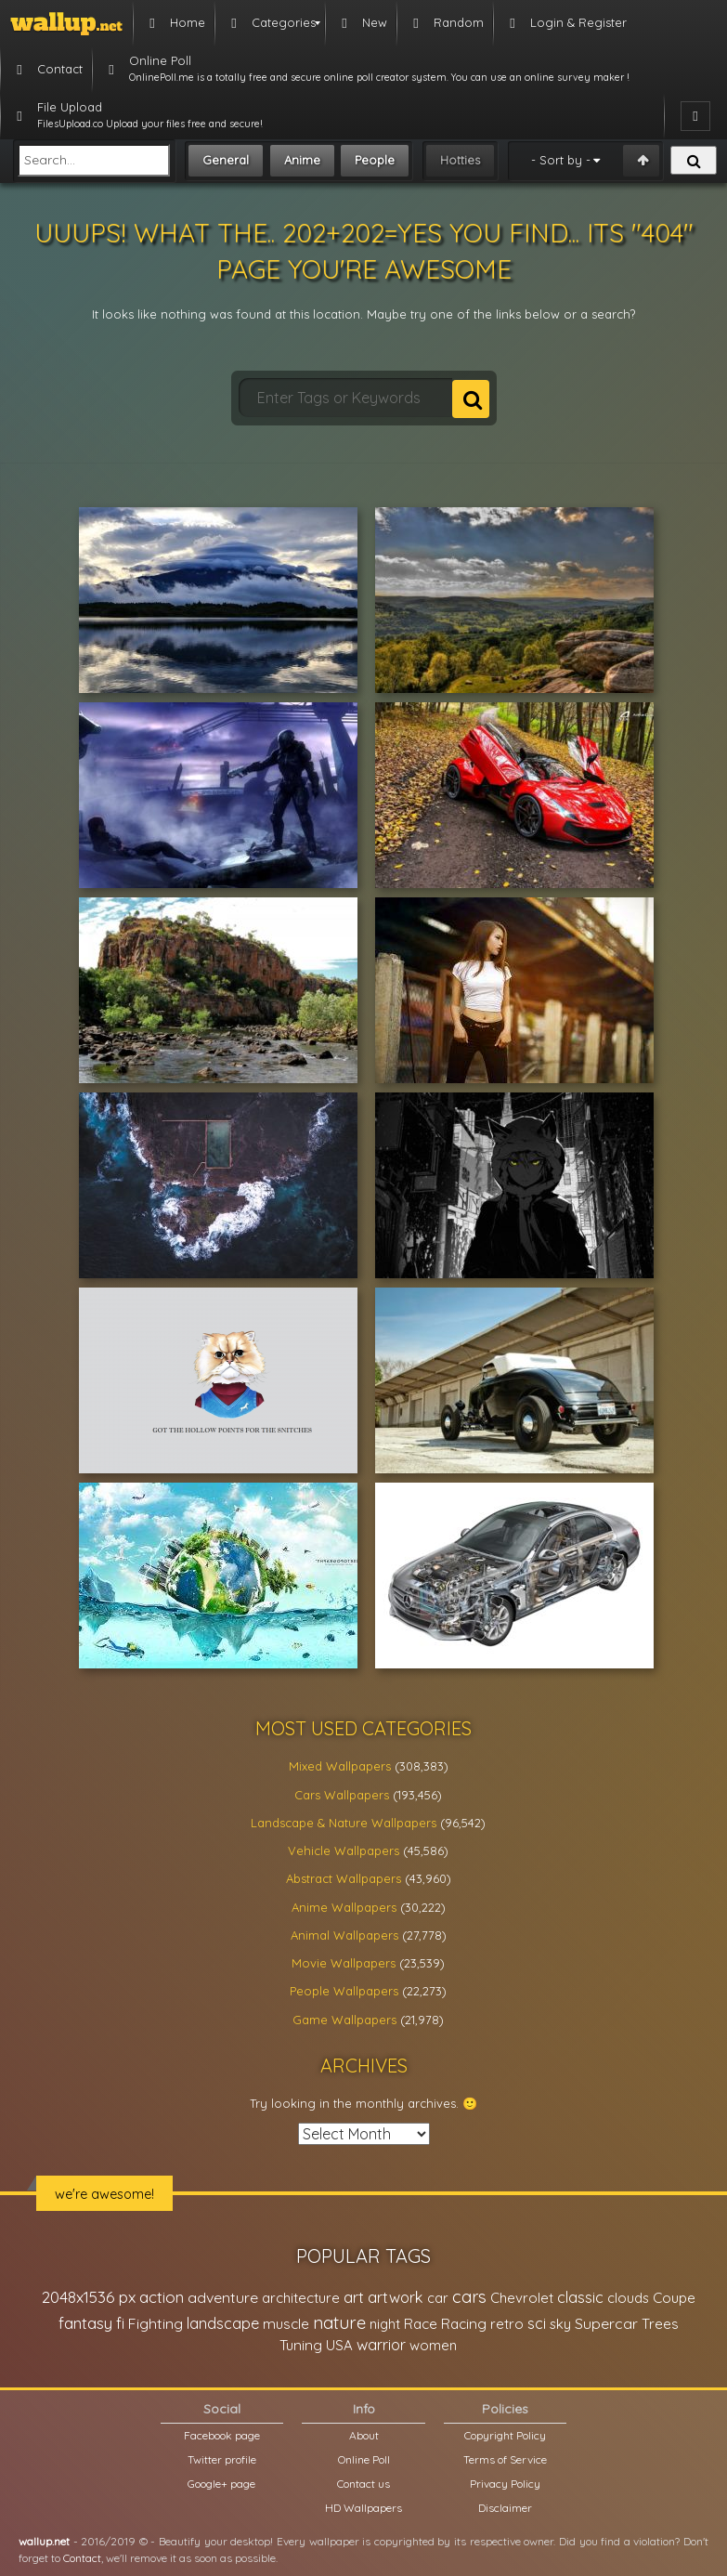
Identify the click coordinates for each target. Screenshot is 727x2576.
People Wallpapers (344, 1990)
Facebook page (222, 2435)
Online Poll (364, 2459)
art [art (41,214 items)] (354, 2297)
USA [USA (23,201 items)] (339, 2345)
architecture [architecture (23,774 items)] (301, 2298)
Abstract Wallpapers (343, 1878)
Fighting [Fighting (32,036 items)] (155, 2323)
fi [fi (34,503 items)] (120, 2323)
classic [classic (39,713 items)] (580, 2297)
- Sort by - (561, 159)
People (375, 159)
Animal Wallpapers (344, 1935)
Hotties (460, 159)
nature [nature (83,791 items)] (339, 2322)
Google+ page (221, 2484)
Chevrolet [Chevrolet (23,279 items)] (521, 2298)
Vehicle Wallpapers (343, 1850)
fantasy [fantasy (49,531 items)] (85, 2323)
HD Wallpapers (363, 2508)
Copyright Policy (505, 2435)
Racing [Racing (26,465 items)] (464, 2324)
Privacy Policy (505, 2484)
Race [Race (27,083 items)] (420, 2324)
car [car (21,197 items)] (437, 2298)
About (364, 2435)
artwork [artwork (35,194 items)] (395, 2297)
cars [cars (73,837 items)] (469, 2297)
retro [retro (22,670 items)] (507, 2324)
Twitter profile (222, 2459)
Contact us (363, 2484)
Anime (302, 159)
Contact (82, 2558)
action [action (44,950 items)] (161, 2297)
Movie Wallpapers (344, 1962)
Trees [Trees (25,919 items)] (660, 2324)
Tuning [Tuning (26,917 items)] (300, 2345)
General (225, 159)
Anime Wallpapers (344, 1907)
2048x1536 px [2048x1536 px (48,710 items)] (89, 2297)
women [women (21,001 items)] (433, 2345)
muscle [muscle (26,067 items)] (286, 2324)
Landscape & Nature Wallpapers (343, 1822)
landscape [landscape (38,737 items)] (223, 2323)
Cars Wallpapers (341, 1794)
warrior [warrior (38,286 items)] (381, 2344)
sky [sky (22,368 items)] (560, 2324)
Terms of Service (505, 2459)
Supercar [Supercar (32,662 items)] (606, 2323)
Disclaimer (505, 2508)
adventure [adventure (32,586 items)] (223, 2297)
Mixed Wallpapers (340, 1766)
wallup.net (44, 2541)
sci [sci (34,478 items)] (536, 2323)
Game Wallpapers (344, 2019)
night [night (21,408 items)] (385, 2324)
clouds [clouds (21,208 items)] (628, 2298)
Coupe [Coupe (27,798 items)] (674, 2298)
